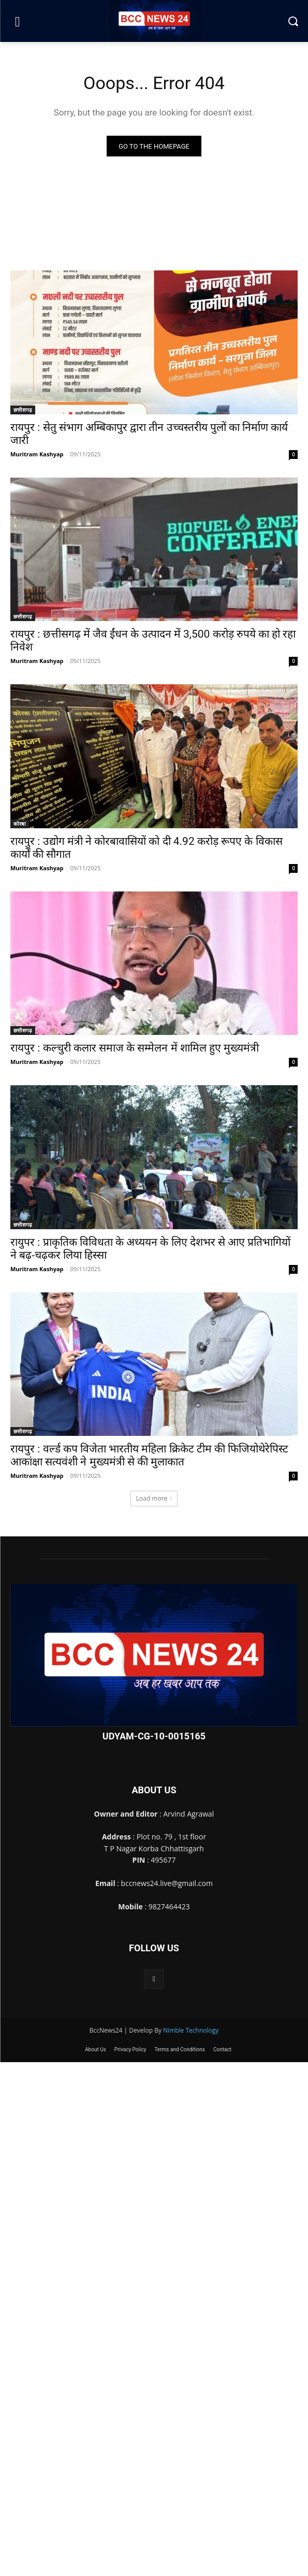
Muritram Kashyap (37, 454)
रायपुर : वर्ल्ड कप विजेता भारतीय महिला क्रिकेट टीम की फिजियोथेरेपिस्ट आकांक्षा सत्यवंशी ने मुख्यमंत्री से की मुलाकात (149, 1455)
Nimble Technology (190, 2030)
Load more (154, 1498)
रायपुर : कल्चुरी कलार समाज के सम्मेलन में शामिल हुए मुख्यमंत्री (134, 1048)
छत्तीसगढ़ (22, 409)
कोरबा (19, 823)
